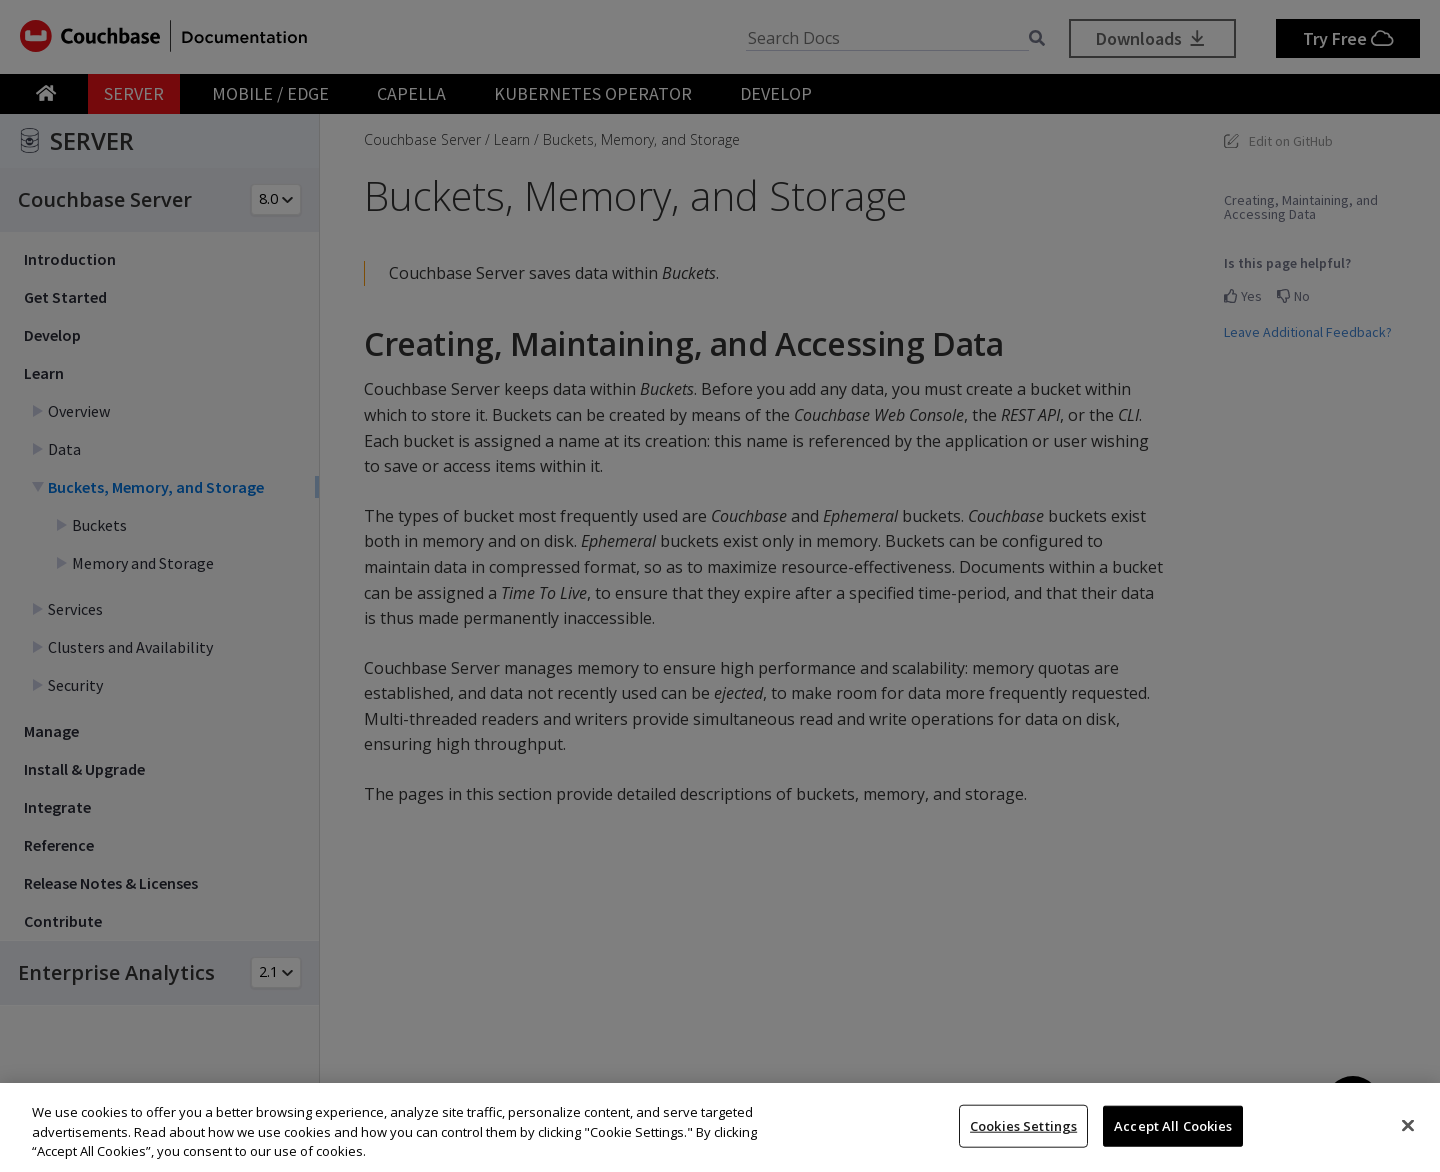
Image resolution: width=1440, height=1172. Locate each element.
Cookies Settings (1023, 1125)
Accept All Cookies (1173, 1125)
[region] (720, 1127)
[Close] (1408, 1125)
